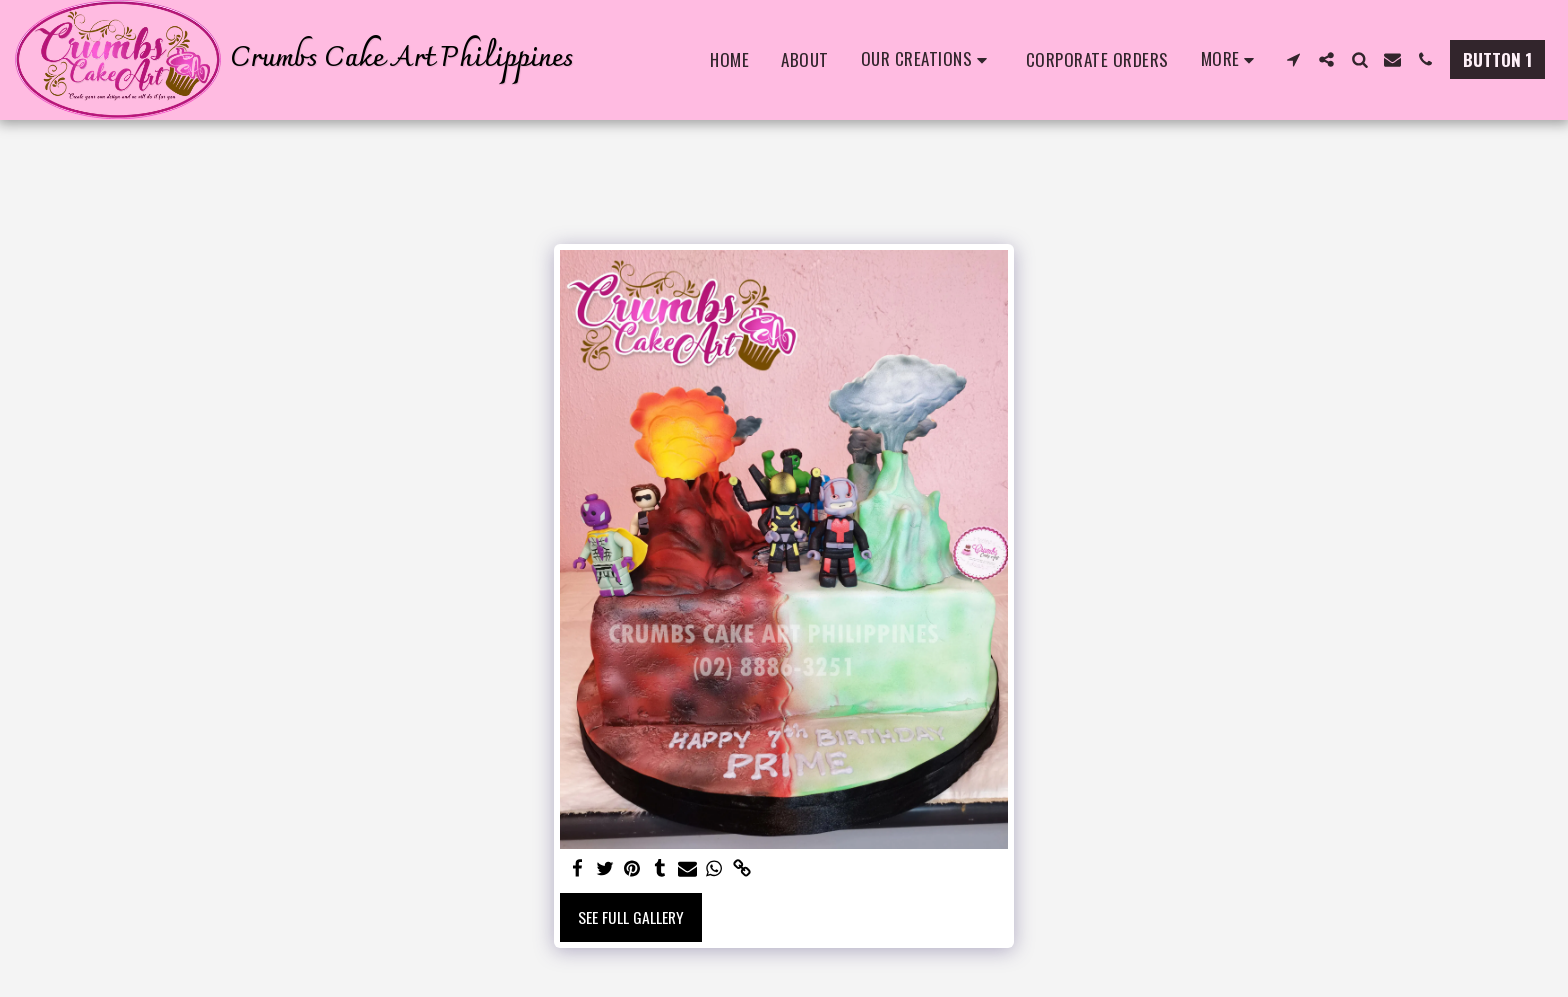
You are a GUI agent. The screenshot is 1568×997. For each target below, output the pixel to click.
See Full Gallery (631, 917)
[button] (927, 60)
